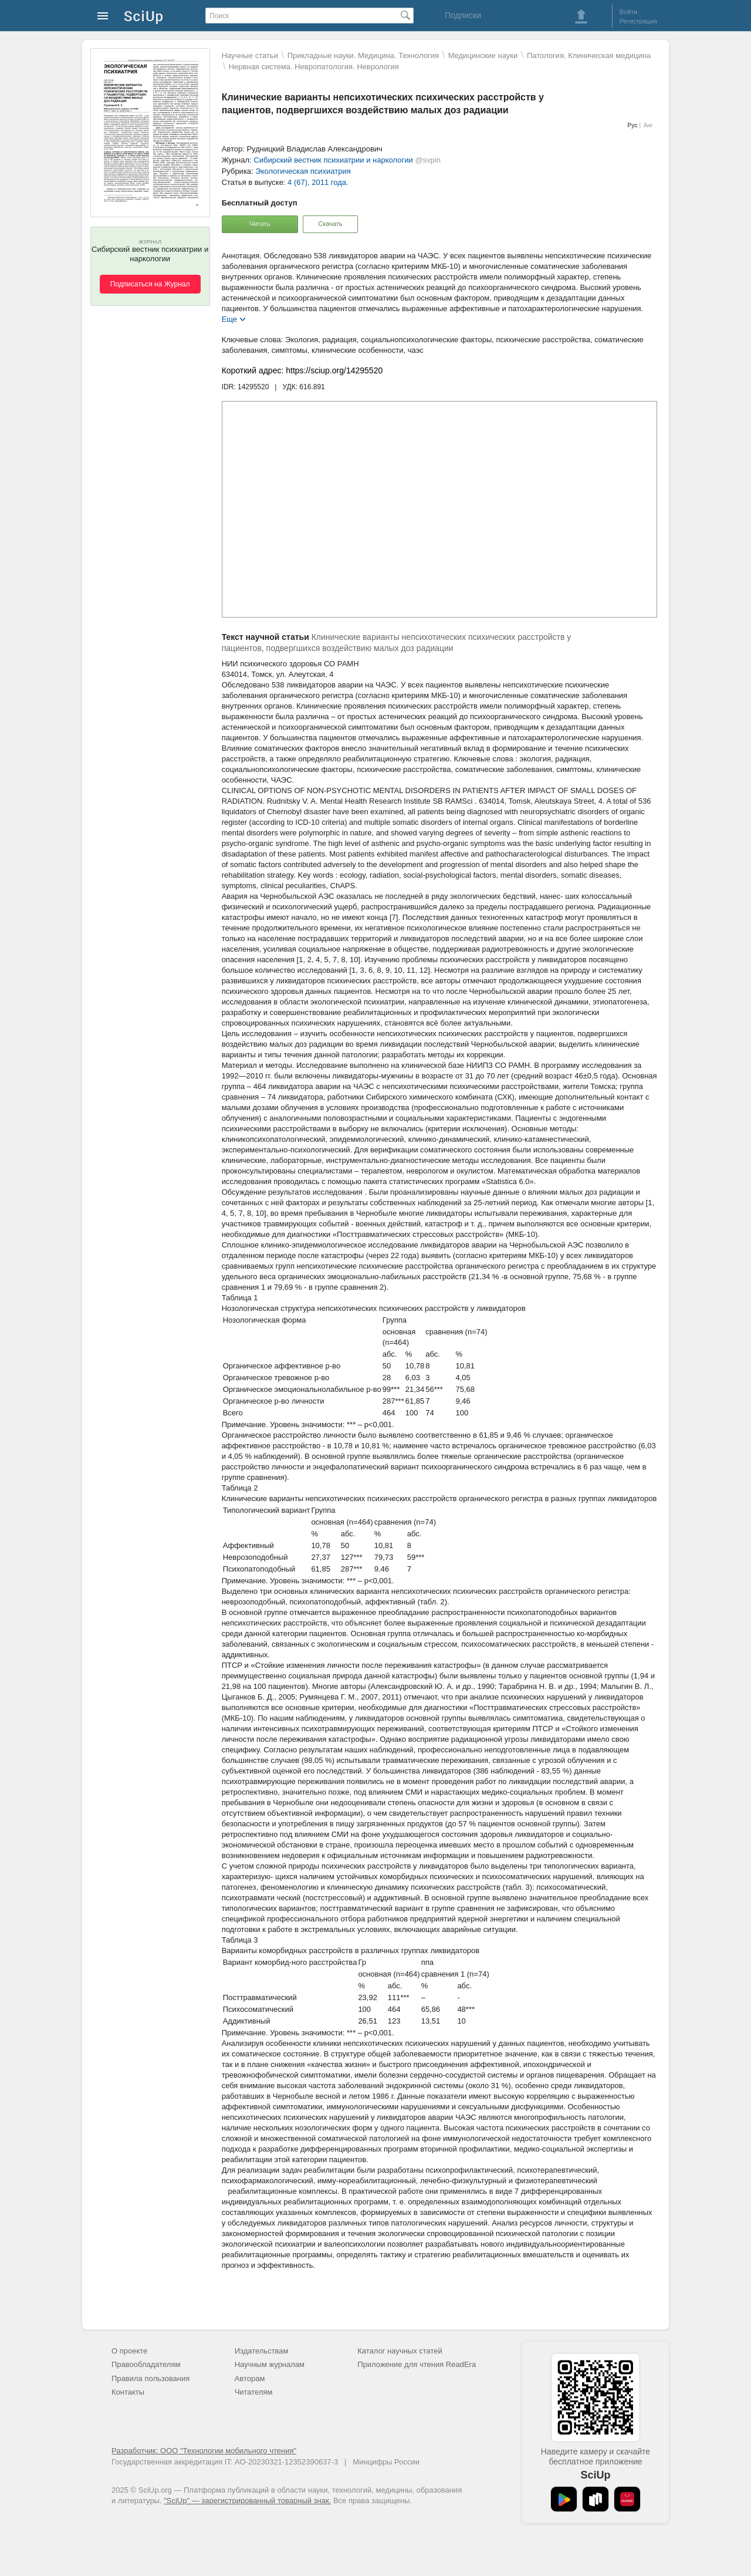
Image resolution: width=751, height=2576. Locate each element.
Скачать (330, 223)
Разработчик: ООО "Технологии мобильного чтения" (203, 2450)
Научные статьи (250, 55)
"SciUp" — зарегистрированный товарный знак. (247, 2500)
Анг (648, 125)
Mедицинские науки (483, 55)
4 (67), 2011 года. (318, 182)
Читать (259, 223)
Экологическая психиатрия (302, 171)
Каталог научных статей (399, 2350)
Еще (229, 318)
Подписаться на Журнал (150, 284)
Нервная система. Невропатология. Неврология (314, 66)
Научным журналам (270, 2364)
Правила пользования (150, 2378)
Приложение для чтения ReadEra (416, 2364)
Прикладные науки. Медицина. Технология (363, 55)
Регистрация (638, 21)
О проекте (129, 2350)
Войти (629, 11)
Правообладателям (145, 2364)
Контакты (127, 2392)
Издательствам (262, 2350)
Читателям (254, 2392)
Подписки (463, 15)
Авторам (250, 2378)
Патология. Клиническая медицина (589, 55)
